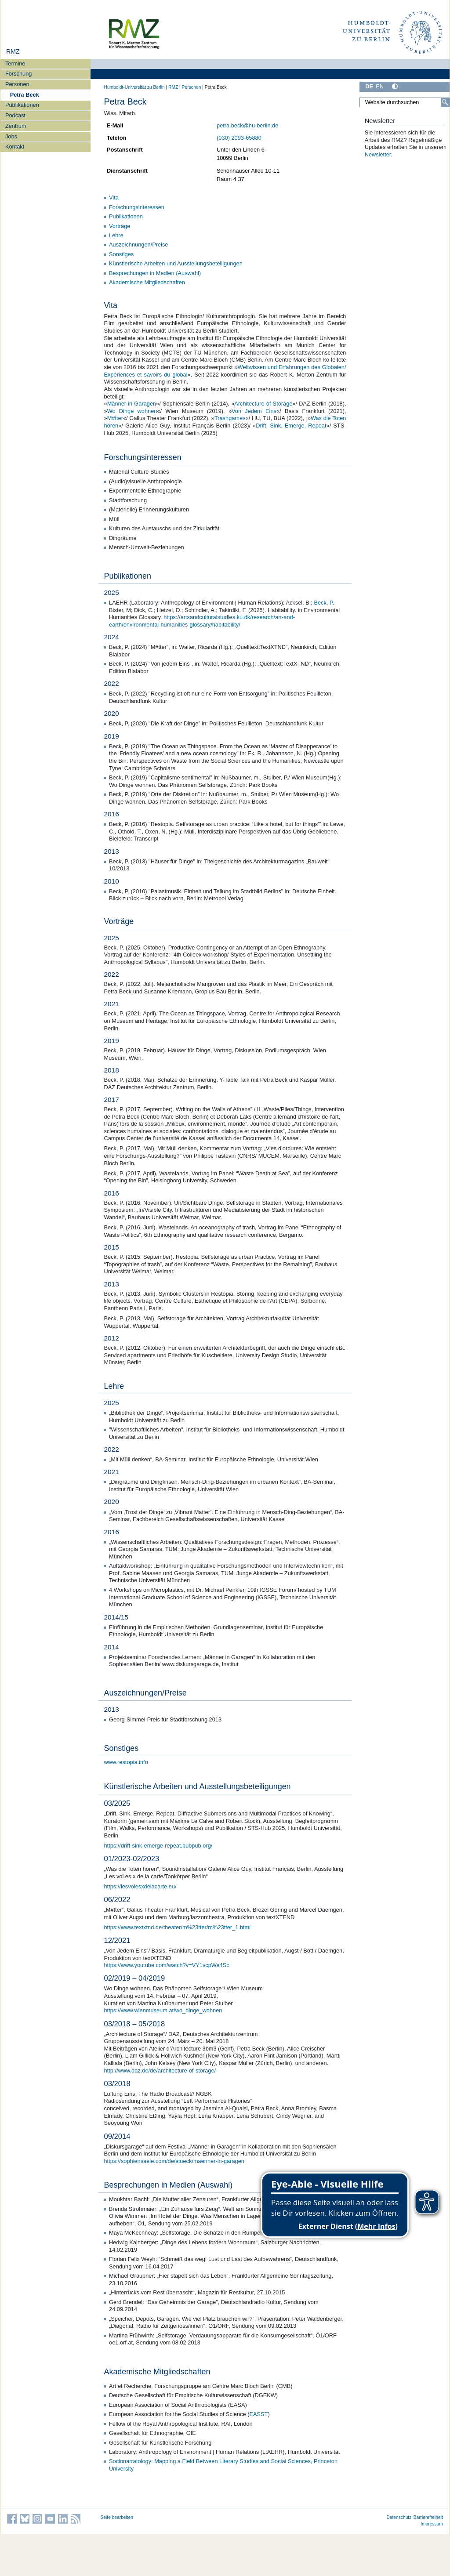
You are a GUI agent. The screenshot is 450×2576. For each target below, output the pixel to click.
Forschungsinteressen (136, 207)
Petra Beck (24, 94)
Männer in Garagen (131, 403)
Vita (114, 197)
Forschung (18, 73)
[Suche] (445, 102)
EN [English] (380, 86)
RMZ (13, 51)
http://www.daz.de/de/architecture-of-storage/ (160, 2070)
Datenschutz (398, 2517)
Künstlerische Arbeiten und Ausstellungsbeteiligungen (176, 263)
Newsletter (378, 154)
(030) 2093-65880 (239, 137)
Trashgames (230, 418)
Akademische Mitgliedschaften (147, 282)
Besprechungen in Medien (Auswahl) (155, 273)
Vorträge (119, 226)
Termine (15, 63)
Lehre (116, 235)
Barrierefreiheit (428, 2517)
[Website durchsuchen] (404, 102)
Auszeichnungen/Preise (138, 244)
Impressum (432, 2524)
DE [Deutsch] (369, 86)
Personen (17, 84)
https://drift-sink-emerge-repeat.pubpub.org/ (158, 1845)
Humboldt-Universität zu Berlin (134, 87)
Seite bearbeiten (117, 2517)
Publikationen (22, 104)
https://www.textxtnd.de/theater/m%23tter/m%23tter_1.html (177, 1927)
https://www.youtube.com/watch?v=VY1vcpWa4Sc (166, 1965)
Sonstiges (121, 254)
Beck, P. (324, 602)
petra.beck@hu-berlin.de (247, 125)
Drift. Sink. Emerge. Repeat (291, 425)
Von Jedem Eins (254, 411)
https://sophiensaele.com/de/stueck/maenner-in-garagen (174, 2161)
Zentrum (15, 126)
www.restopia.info (126, 1762)
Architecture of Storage (263, 403)
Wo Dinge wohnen (132, 411)
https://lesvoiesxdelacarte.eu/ (140, 1886)
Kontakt (14, 146)
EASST (258, 2414)
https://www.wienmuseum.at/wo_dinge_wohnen (163, 2010)
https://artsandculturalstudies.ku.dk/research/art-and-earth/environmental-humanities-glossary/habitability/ (202, 621)
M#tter (115, 418)
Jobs (11, 136)
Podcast (15, 115)
